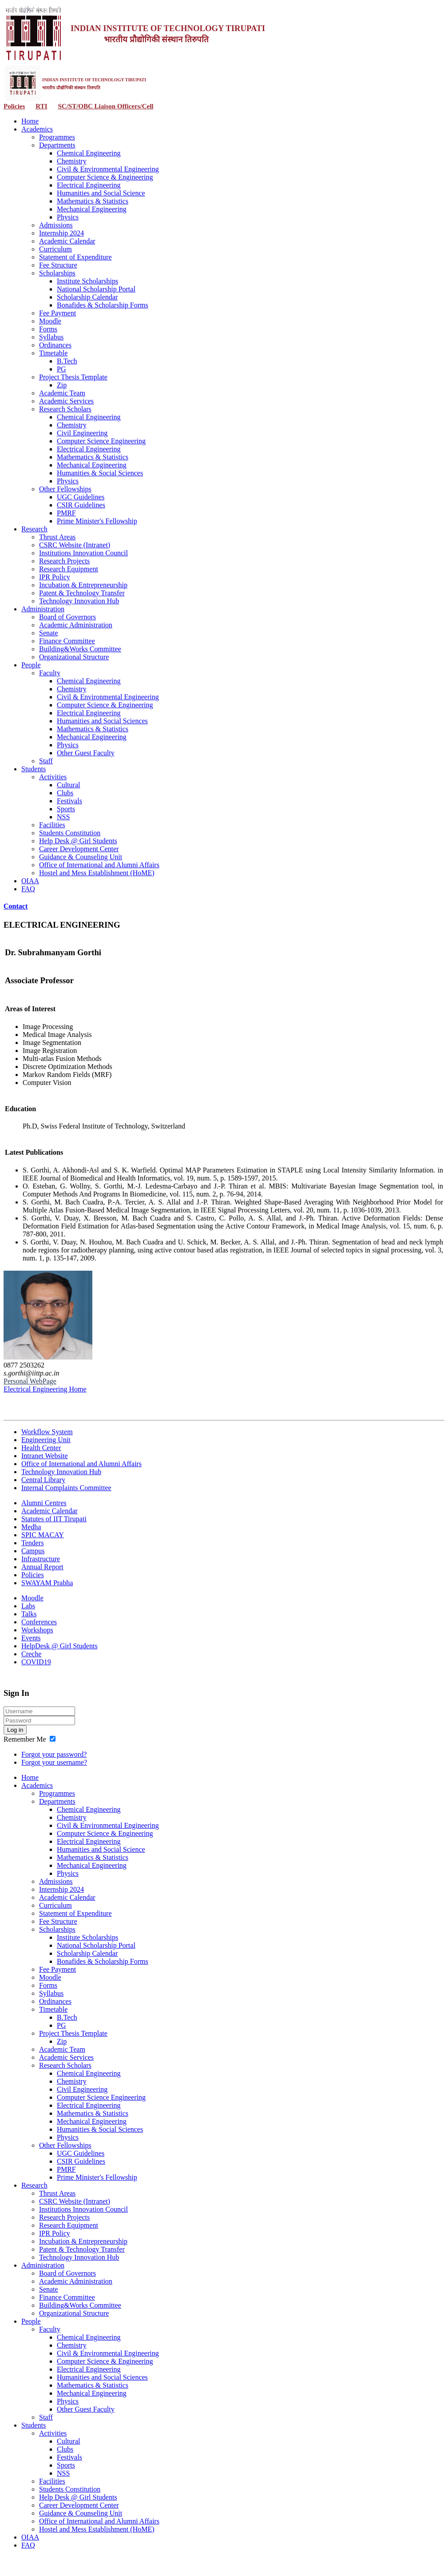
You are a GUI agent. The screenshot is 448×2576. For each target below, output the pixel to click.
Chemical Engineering (89, 153)
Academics (37, 129)
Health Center (41, 1447)
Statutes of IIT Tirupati (54, 1519)
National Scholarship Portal (96, 289)
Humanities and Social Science (101, 193)
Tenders (32, 1543)
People (31, 665)
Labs (28, 1606)
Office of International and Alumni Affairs (99, 865)
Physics (68, 217)
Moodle (50, 321)
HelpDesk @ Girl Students (59, 1646)
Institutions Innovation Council (83, 553)
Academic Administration (75, 625)
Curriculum (55, 249)
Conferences (39, 1622)
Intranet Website (44, 1455)
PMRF (66, 513)
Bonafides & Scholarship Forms (102, 305)
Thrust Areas (57, 537)
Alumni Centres (44, 1503)
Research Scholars (65, 409)
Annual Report (42, 1567)
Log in (15, 1730)
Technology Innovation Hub (79, 601)
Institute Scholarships (87, 281)
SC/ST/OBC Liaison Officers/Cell (105, 106)
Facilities (52, 825)
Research (34, 529)
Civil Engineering (82, 433)
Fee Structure (58, 265)
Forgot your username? (54, 1762)
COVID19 (36, 1662)
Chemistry (72, 161)
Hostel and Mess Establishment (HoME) (97, 873)
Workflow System (47, 1432)
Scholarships (57, 273)
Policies (14, 106)
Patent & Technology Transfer (82, 593)
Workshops (37, 1630)
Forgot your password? (54, 1754)
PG (61, 369)
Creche (31, 1654)
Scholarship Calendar (87, 297)
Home (30, 121)
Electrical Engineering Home (45, 1389)
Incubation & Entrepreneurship (83, 585)
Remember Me (25, 1739)
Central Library (43, 1479)
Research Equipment (68, 569)
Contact (16, 906)
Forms (48, 329)
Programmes (57, 137)
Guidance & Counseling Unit (80, 857)
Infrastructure (40, 1559)
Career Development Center (79, 849)
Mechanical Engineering (92, 209)
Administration (42, 609)
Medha (31, 1527)
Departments (57, 145)
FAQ (28, 889)
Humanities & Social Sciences (100, 473)
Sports (66, 809)
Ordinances (55, 345)
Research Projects (64, 561)
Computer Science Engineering (101, 441)
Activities (53, 777)
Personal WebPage (30, 1381)
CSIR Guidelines (81, 505)
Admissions (56, 225)
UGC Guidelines (80, 497)
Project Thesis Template (73, 377)
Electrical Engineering (88, 185)
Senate (48, 633)
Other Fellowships (65, 489)
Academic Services (66, 401)
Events (31, 1638)
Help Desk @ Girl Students (78, 841)
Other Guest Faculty (86, 753)
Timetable (53, 353)
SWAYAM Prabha (47, 1583)
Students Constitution (69, 833)
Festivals (69, 801)
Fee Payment (57, 313)
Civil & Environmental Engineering (108, 169)
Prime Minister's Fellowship (97, 521)
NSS (63, 817)
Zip (62, 385)
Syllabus (51, 337)
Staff (46, 761)
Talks (28, 1614)
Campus (32, 1551)
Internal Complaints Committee (66, 1487)
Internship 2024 (61, 233)
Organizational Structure (74, 657)
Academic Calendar (67, 241)
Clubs (65, 793)
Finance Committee (67, 641)
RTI (41, 106)
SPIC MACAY (42, 1535)
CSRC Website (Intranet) (74, 545)
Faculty (49, 673)
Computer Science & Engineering (105, 177)
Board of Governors (67, 617)
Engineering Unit (46, 1440)
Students (33, 769)
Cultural (68, 785)
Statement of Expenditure (75, 257)
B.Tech (67, 361)
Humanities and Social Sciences (102, 721)
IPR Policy (54, 577)
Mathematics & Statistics (92, 201)
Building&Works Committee (80, 649)
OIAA (30, 881)
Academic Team (62, 393)
